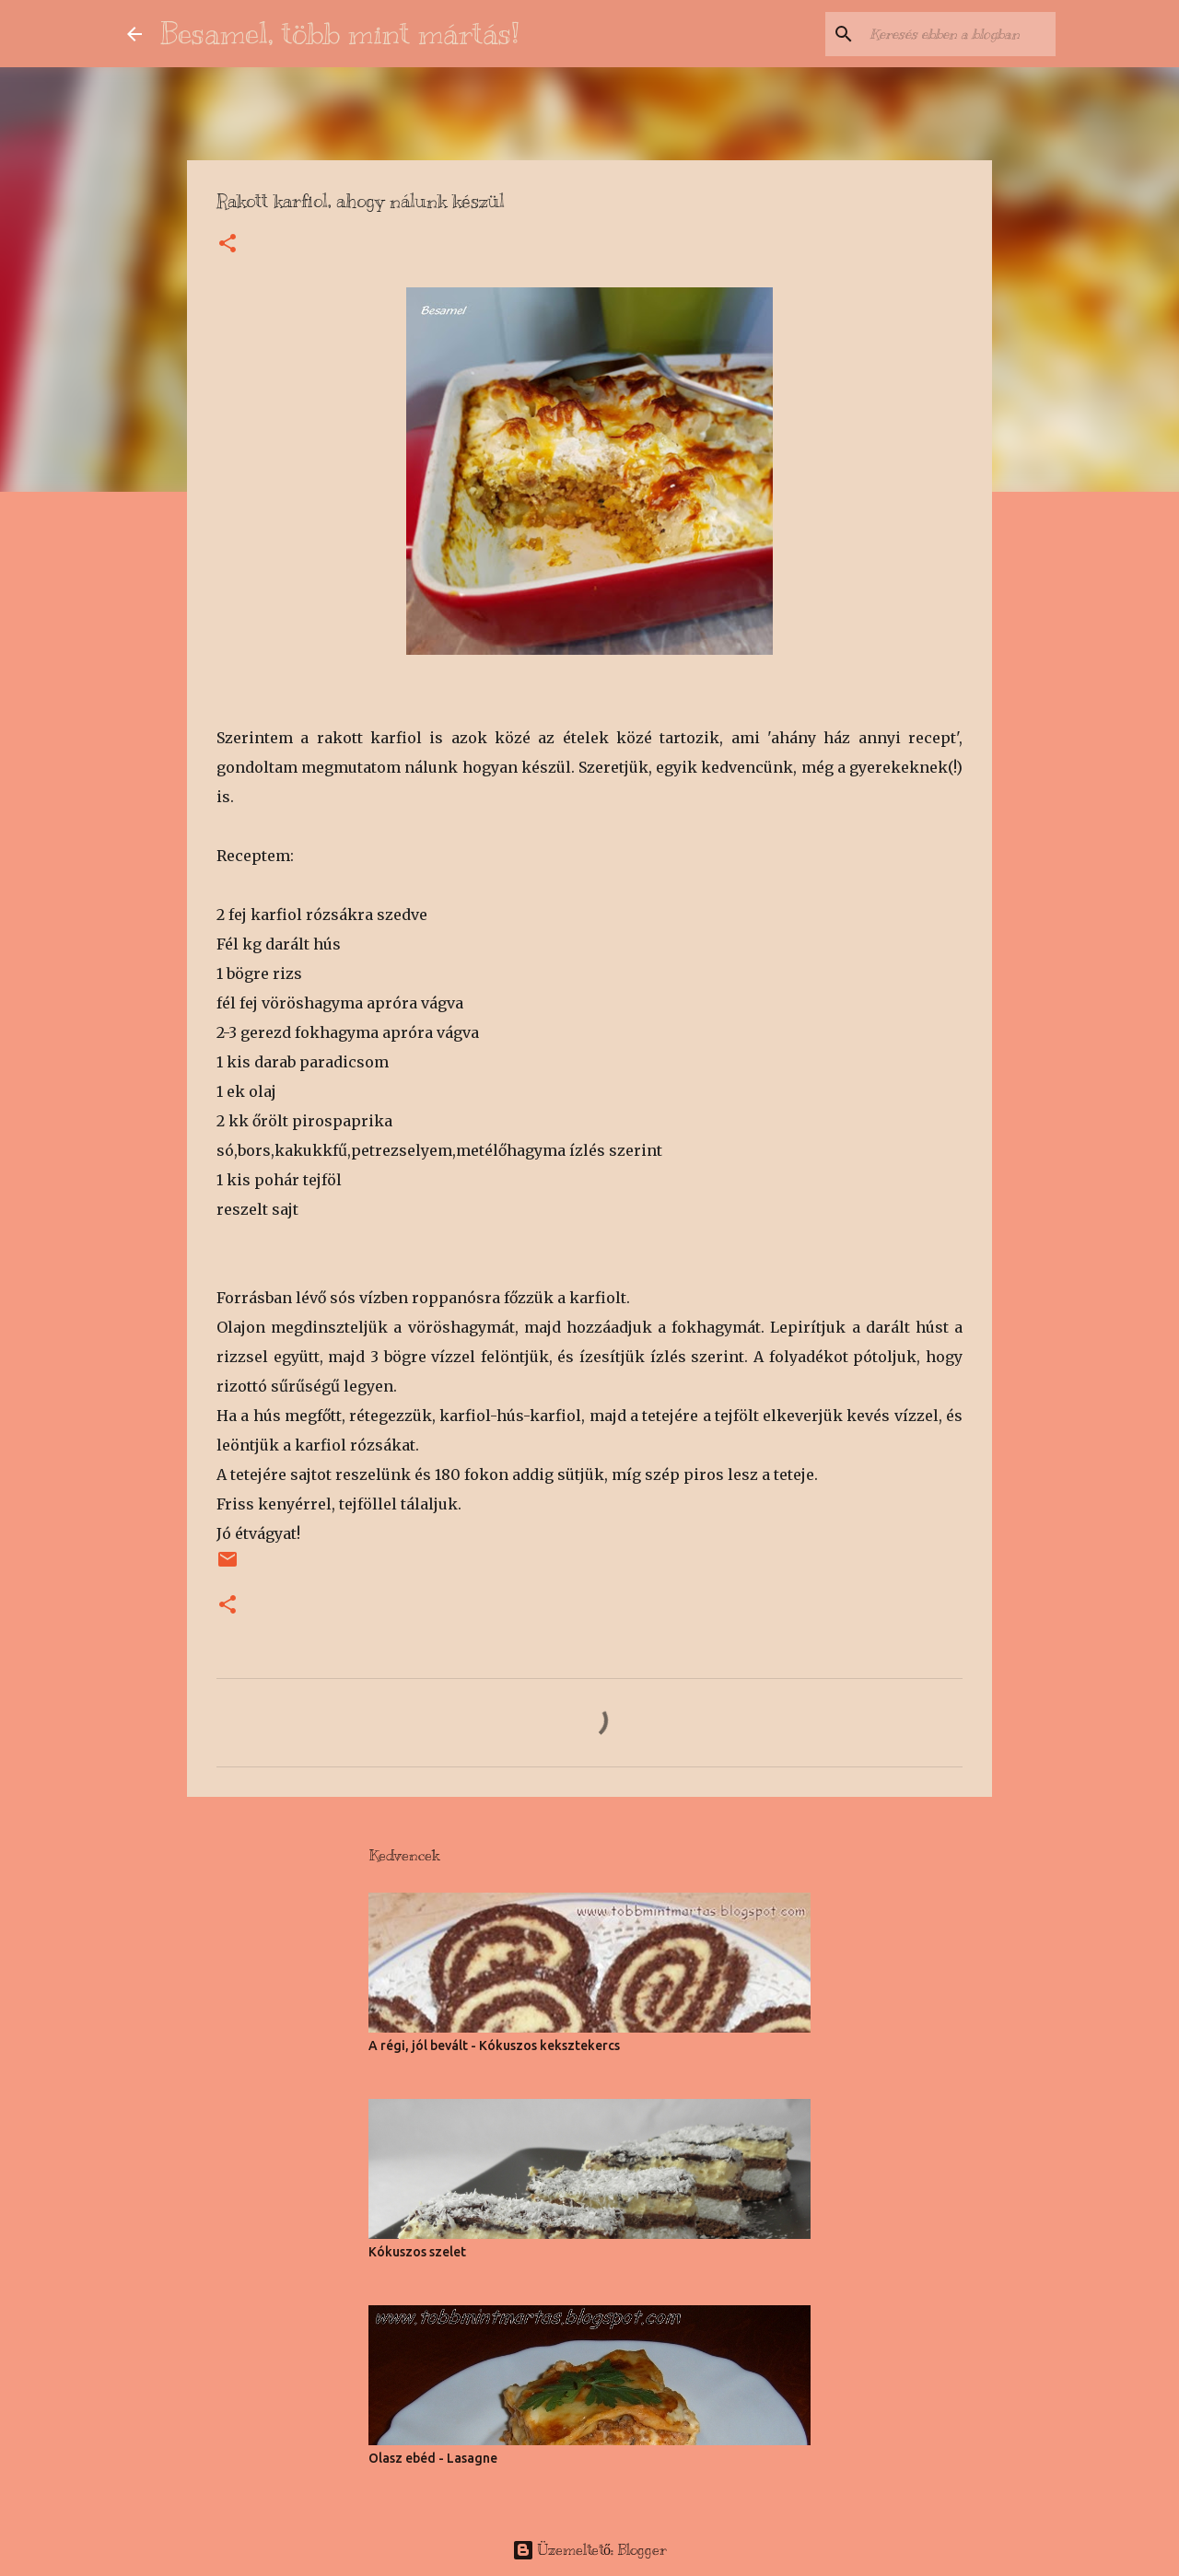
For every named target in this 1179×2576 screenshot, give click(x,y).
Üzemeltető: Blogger (589, 2550)
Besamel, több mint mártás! (339, 33)
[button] (227, 245)
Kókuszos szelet (417, 2251)
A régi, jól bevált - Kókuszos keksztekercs (494, 2045)
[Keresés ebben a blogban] (959, 34)
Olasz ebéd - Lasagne (432, 2458)
